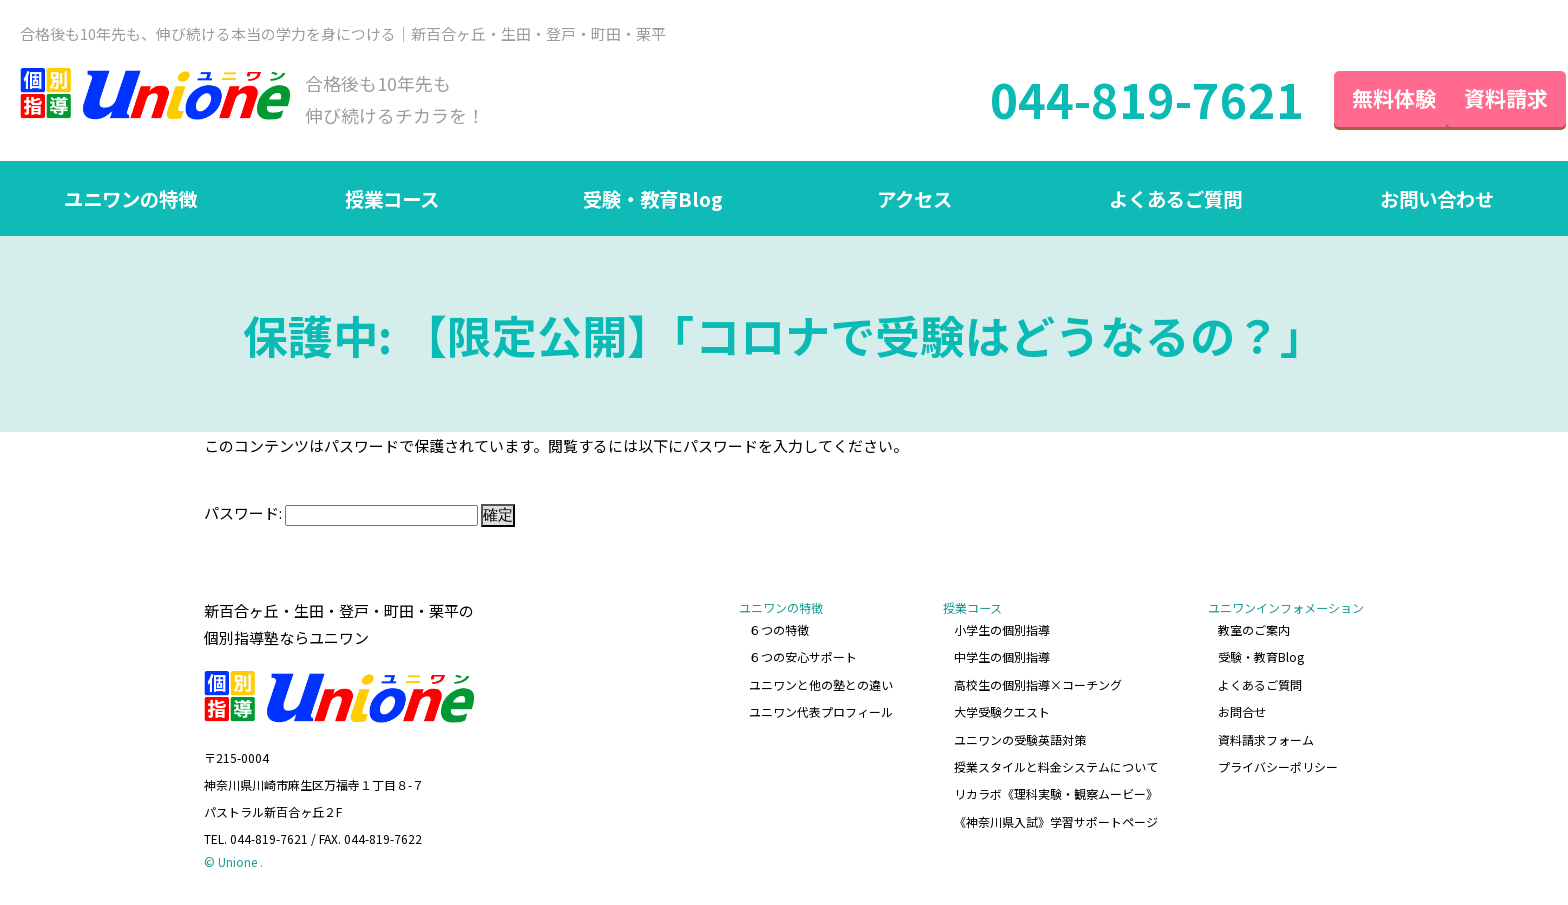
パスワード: (341, 514)
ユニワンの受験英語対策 (1020, 737)
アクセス (914, 200)
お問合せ (1242, 710)
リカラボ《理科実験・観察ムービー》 (1056, 790)
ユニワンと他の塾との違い (822, 684)
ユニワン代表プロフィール (822, 710)
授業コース (391, 200)
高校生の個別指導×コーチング (1038, 684)
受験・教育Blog (653, 200)
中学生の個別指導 (1002, 657)
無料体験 (1358, 99)
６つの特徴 (780, 631)
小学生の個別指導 (1002, 631)
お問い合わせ (1437, 200)
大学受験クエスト (1002, 710)
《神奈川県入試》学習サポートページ (1056, 817)
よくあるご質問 (1176, 200)
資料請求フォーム (1266, 737)
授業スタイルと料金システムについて (1056, 763)
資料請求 (1488, 99)
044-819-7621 (1111, 100)
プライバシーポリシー (1278, 763)
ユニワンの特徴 (131, 200)
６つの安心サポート (804, 657)
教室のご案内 (1254, 631)
